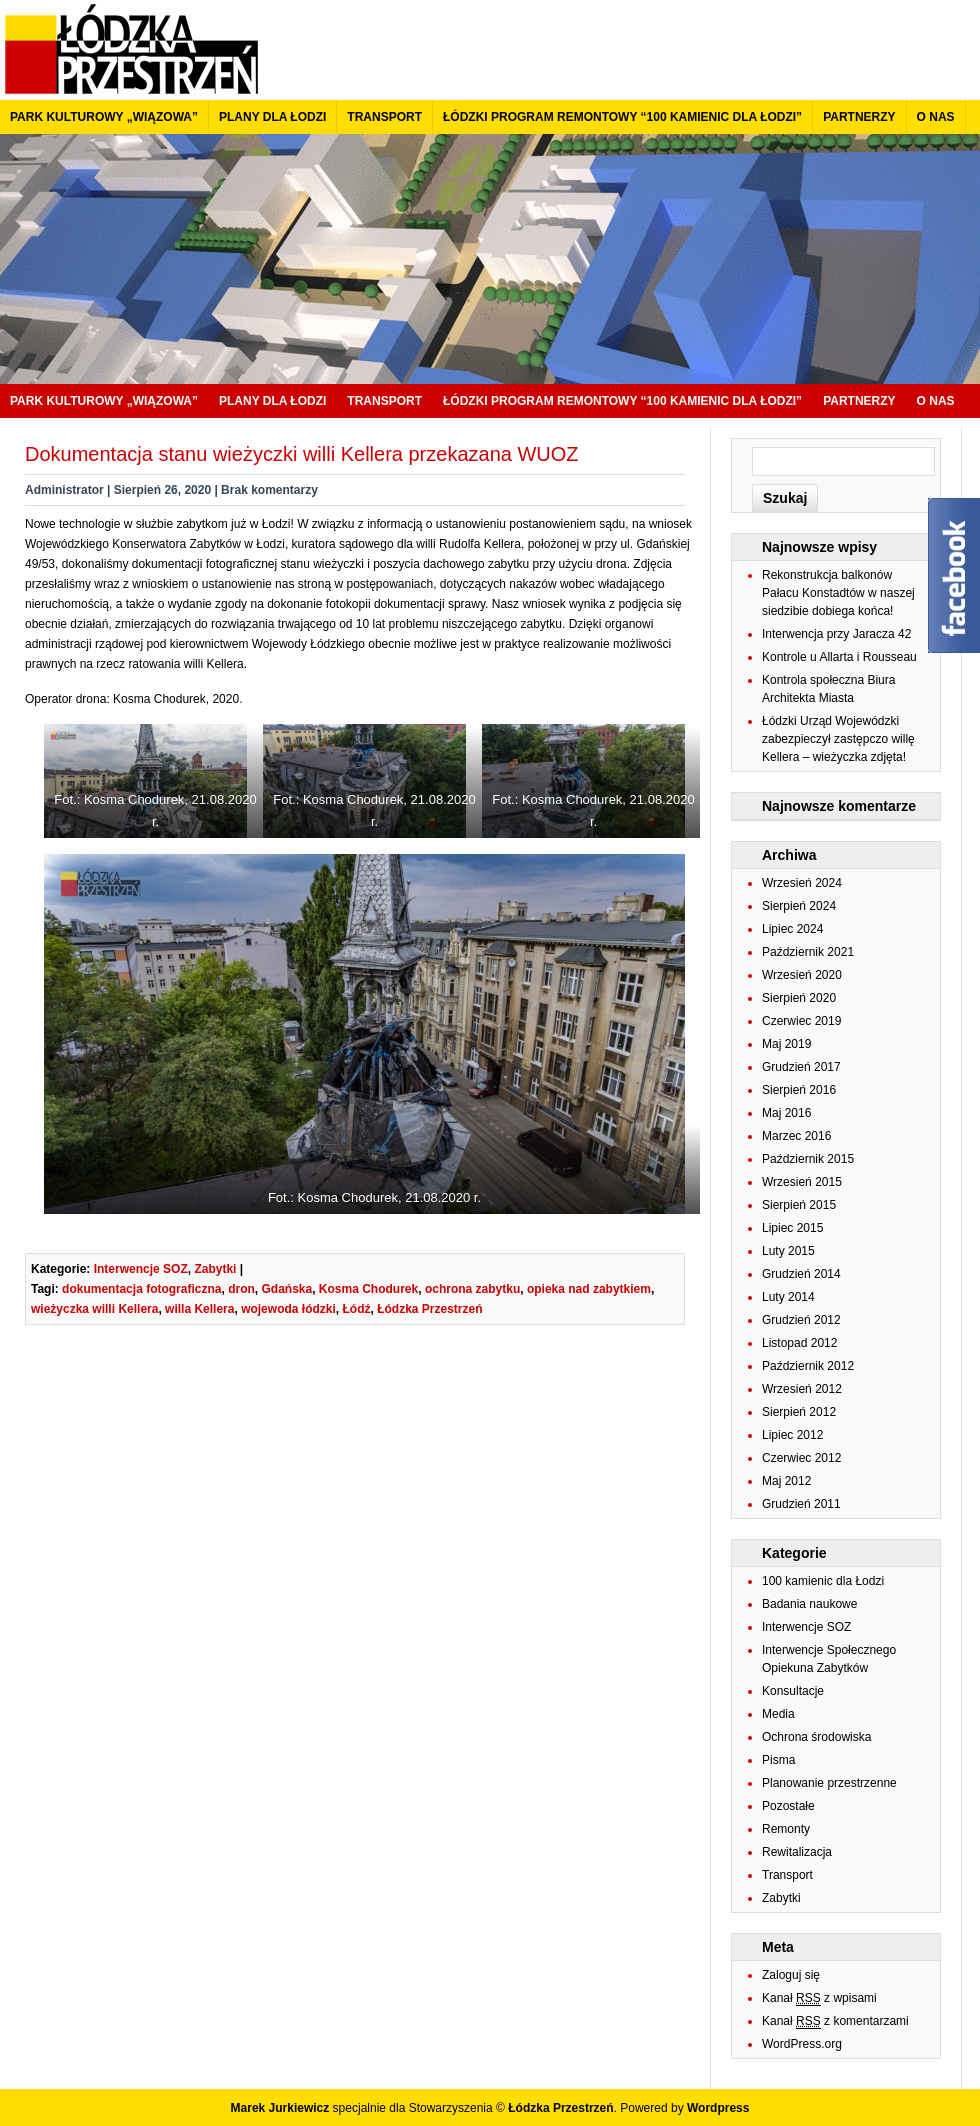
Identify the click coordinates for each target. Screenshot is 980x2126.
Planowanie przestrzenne (829, 1783)
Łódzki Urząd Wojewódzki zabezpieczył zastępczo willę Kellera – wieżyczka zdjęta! (838, 739)
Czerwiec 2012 (801, 1458)
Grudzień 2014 (801, 1274)
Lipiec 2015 (792, 1228)
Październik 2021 (808, 952)
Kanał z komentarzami (835, 2021)
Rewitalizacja (797, 1852)
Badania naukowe (809, 1604)
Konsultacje (793, 1691)
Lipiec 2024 (792, 929)
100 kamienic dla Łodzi (823, 1581)
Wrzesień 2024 (802, 883)
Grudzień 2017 (801, 1067)
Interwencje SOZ (141, 1269)
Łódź (356, 1309)
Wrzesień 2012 (802, 1389)
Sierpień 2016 (799, 1090)
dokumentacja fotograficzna (141, 1289)
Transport (384, 117)
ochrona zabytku (472, 1289)
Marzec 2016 (796, 1136)
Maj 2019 (786, 1044)
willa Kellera (199, 1309)
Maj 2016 (786, 1113)
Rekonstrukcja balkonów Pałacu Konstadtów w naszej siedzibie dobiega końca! (838, 593)
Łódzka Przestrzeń (429, 1309)
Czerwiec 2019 (801, 1021)
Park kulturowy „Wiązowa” (104, 117)
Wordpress (718, 2108)
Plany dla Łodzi (272, 117)
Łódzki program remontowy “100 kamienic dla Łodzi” (622, 117)
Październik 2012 (808, 1366)
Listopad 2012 (799, 1343)
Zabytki (215, 1269)
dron (241, 1289)
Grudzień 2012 (801, 1320)
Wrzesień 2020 (802, 975)
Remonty (786, 1829)
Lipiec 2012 (792, 1435)
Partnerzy (859, 117)
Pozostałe (788, 1806)
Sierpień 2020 (799, 998)
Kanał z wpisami (819, 1998)
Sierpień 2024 (799, 906)
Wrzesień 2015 (802, 1182)
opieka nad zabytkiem (589, 1289)
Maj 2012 (786, 1481)
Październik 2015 (808, 1159)
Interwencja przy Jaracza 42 (836, 634)
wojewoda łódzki (288, 1309)
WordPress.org (802, 2044)
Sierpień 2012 (799, 1412)
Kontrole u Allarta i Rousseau (839, 657)
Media (778, 1714)
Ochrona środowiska (816, 1737)
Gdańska (286, 1289)
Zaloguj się (791, 1975)
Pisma (778, 1760)
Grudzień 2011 (801, 1504)
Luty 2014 (788, 1297)
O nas (936, 117)
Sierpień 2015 (799, 1205)
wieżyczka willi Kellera (94, 1309)
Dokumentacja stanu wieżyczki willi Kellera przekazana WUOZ (302, 454)
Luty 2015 (788, 1251)
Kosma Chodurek (368, 1289)
